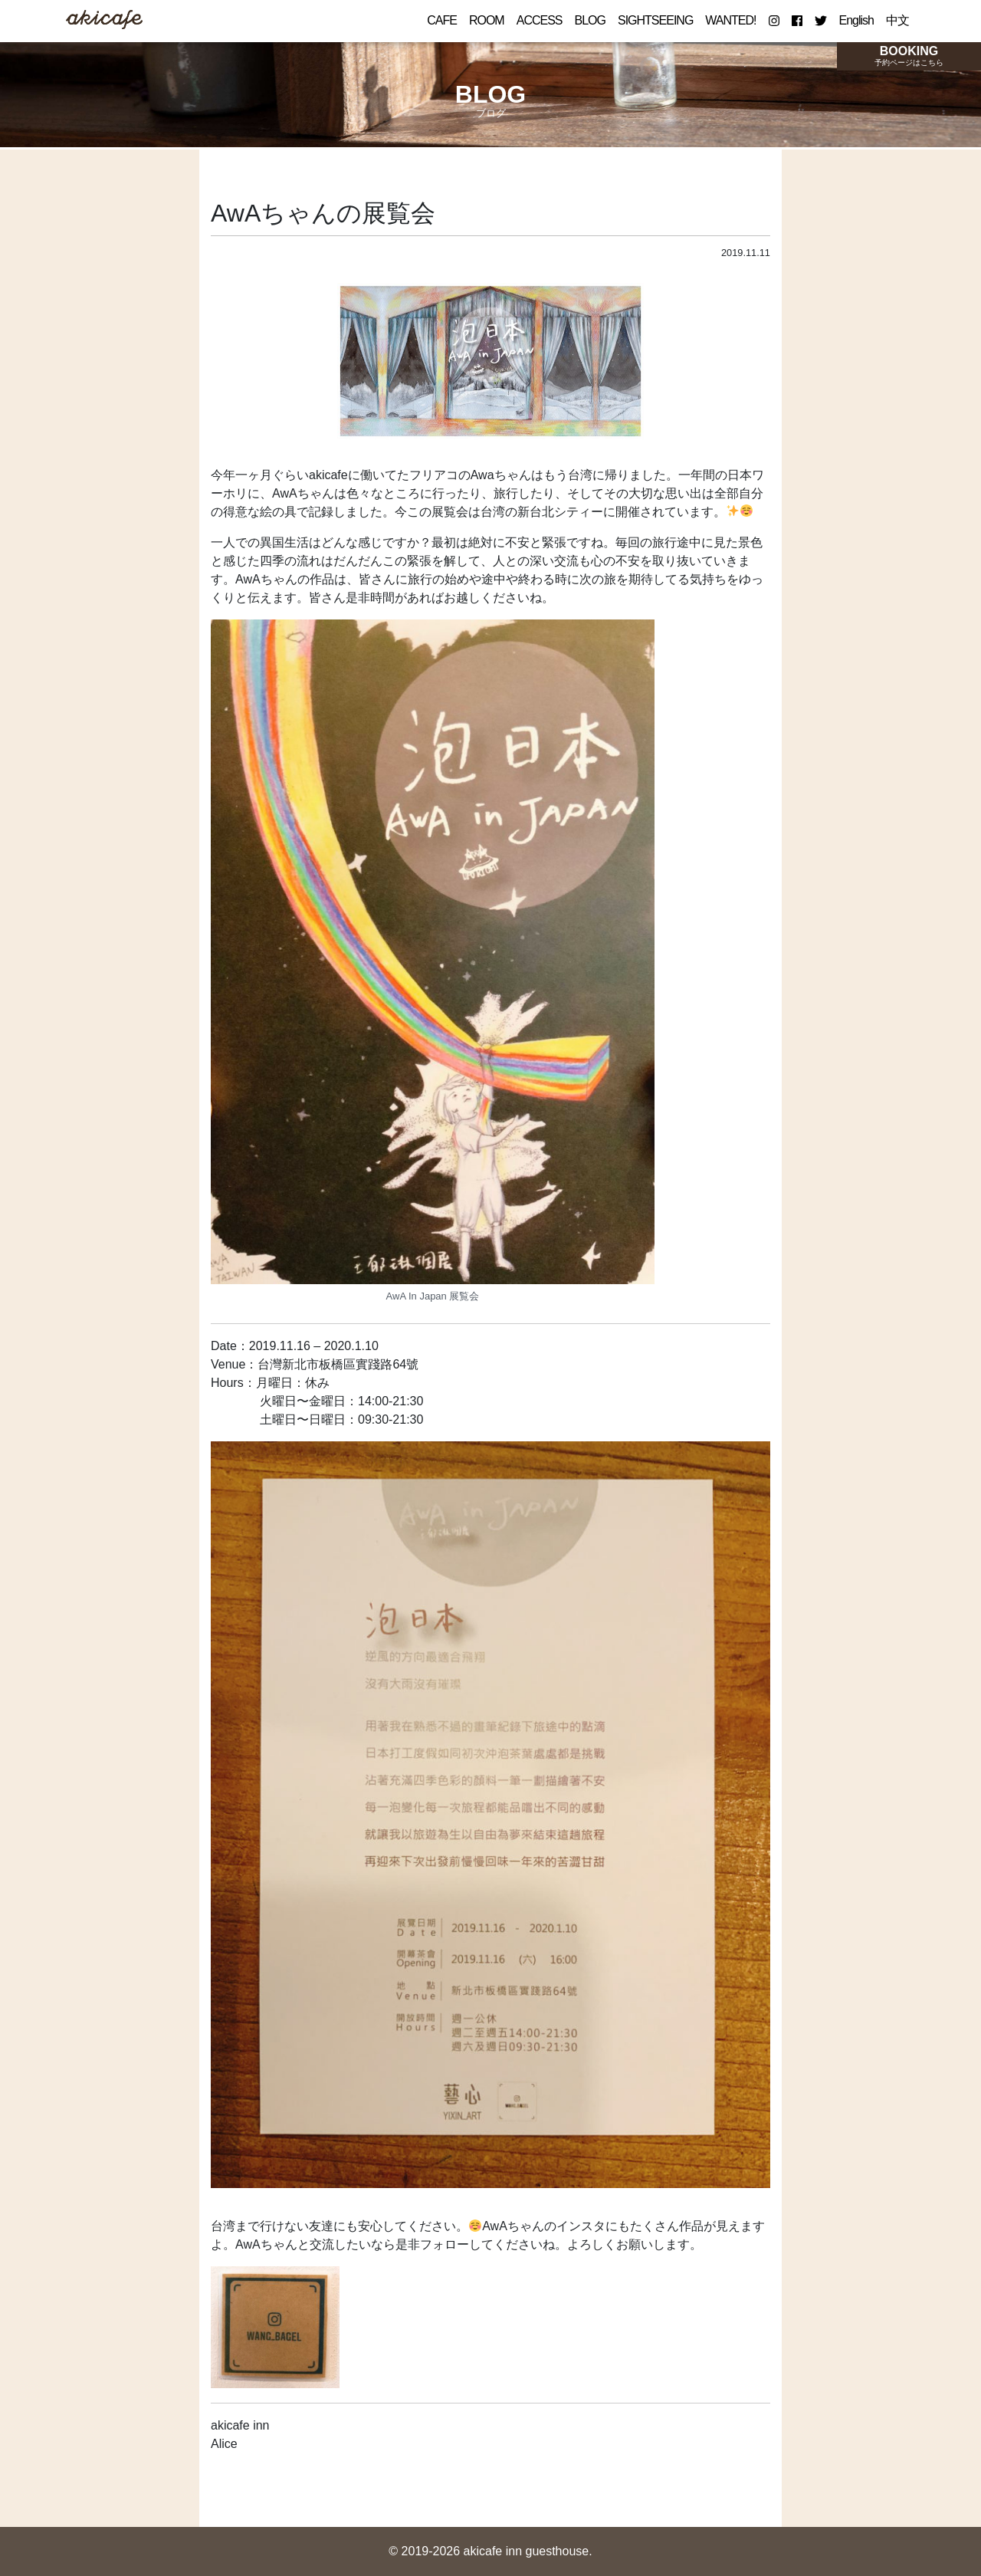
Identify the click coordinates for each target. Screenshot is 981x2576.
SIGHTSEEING (655, 20)
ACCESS (540, 20)
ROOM (486, 20)
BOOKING (908, 55)
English (856, 20)
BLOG (590, 20)
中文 (897, 20)
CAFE (442, 20)
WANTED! (730, 20)
